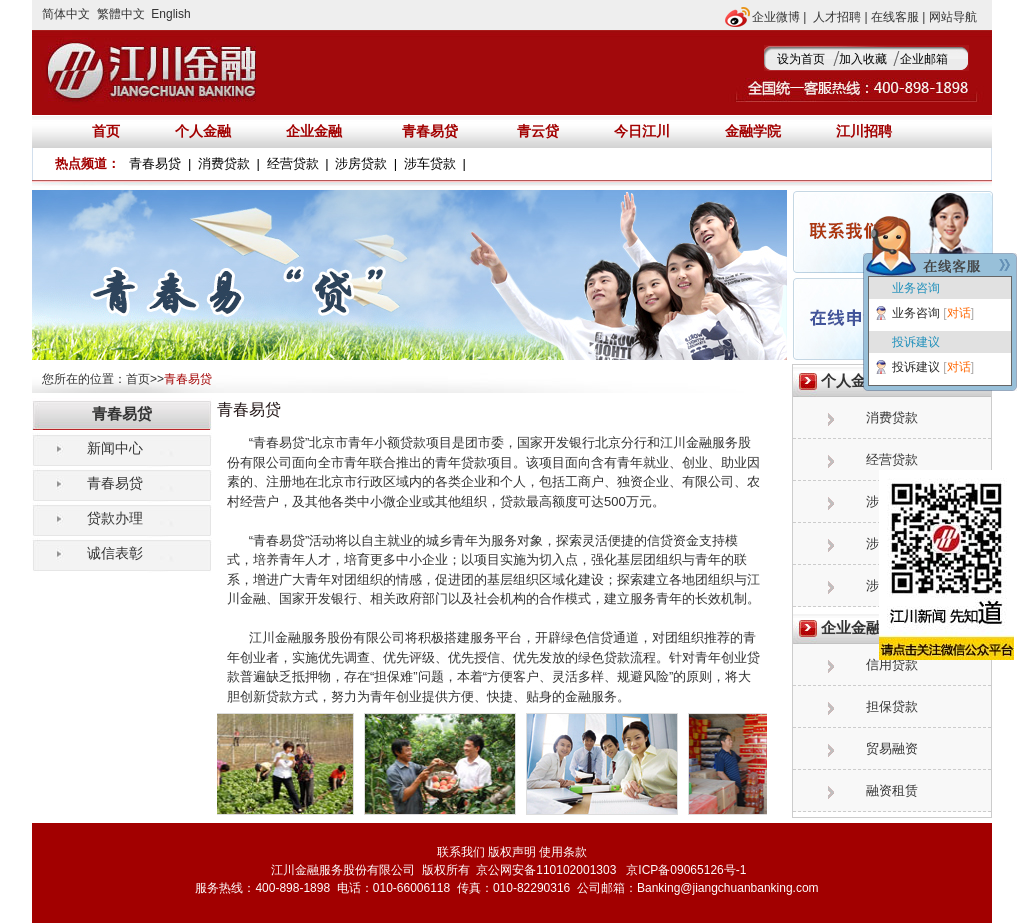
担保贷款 (892, 706)
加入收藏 (863, 59)
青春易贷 (430, 131)
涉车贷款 (430, 163)
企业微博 (776, 17)
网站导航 (953, 17)
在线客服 (895, 17)
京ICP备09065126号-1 (684, 870)
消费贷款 (224, 163)
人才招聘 (837, 17)
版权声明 (512, 852)
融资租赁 (892, 790)
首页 (138, 379)
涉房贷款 (361, 163)
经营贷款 (293, 163)
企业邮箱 (924, 59)
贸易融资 (892, 748)
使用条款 (563, 852)
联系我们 (461, 852)
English (170, 14)
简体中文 (66, 14)
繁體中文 (121, 14)
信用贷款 (892, 664)
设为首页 (801, 59)
